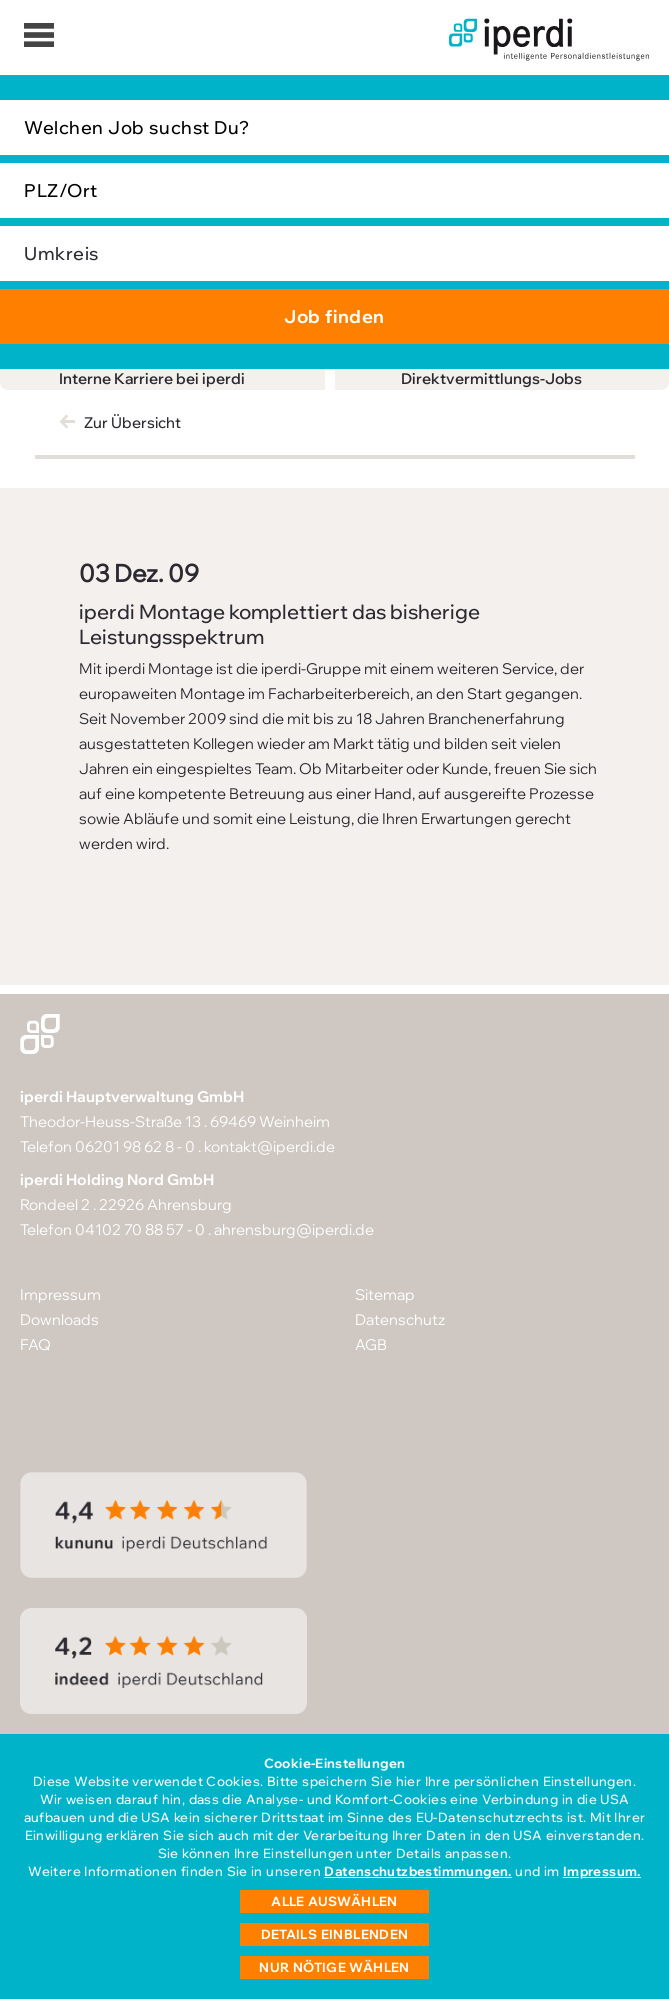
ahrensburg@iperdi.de (294, 1229)
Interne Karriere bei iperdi (152, 378)
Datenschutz (400, 1319)
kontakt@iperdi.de (269, 1146)
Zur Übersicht (132, 422)
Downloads (59, 1319)
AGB (371, 1344)
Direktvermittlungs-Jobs (491, 378)
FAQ (35, 1344)
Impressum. (602, 1871)
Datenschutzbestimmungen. (417, 1871)
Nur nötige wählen (334, 1967)
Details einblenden (335, 1934)
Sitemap (385, 1294)
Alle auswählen (334, 1901)
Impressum (60, 1294)
